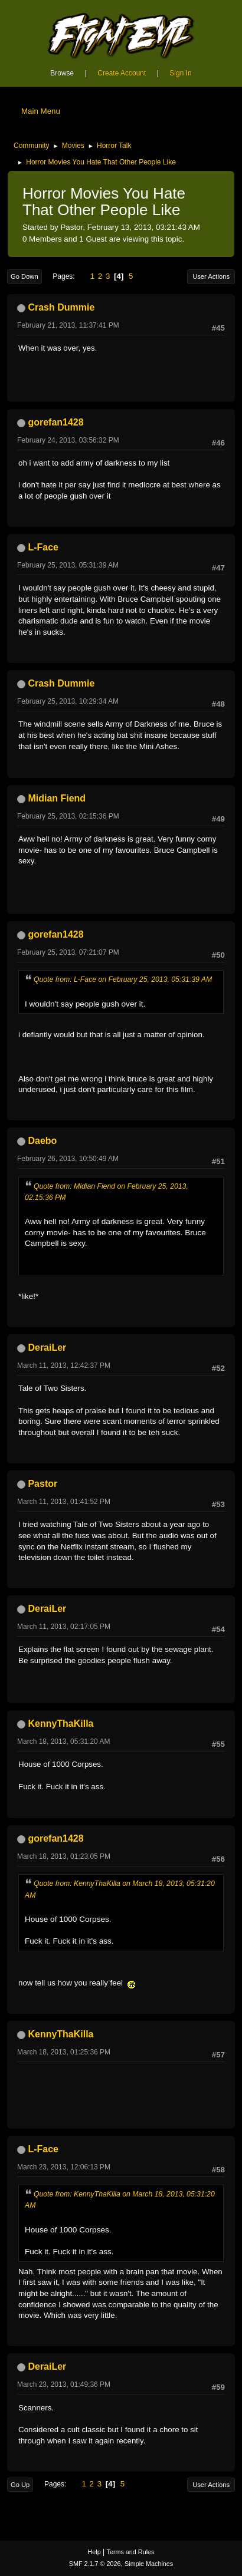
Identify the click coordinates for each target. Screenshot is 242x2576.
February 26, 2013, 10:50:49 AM (68, 1159)
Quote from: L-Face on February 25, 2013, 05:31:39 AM (123, 979)
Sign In (180, 73)
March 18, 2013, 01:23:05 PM (63, 1856)
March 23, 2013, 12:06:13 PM (63, 2167)
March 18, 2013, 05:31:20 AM (63, 1741)
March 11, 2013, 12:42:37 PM (63, 1365)
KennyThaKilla (60, 1724)
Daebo (42, 1141)
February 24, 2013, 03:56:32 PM (68, 440)
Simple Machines (149, 2563)
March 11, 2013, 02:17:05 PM (63, 1626)
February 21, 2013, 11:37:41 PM (68, 325)
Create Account (121, 73)
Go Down (24, 276)
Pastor (42, 1484)
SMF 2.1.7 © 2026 (95, 2563)
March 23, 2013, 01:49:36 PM (63, 2384)
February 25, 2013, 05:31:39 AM (68, 565)
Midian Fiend (57, 798)
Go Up (20, 2484)
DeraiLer (47, 1348)
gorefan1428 (55, 422)
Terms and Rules (131, 2551)
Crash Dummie (61, 307)
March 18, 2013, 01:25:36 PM (63, 2052)
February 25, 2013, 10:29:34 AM (68, 701)
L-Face (43, 547)
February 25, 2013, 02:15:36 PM (68, 816)
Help (94, 2551)
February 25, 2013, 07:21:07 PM (68, 952)
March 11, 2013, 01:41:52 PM (63, 1502)
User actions (211, 276)
